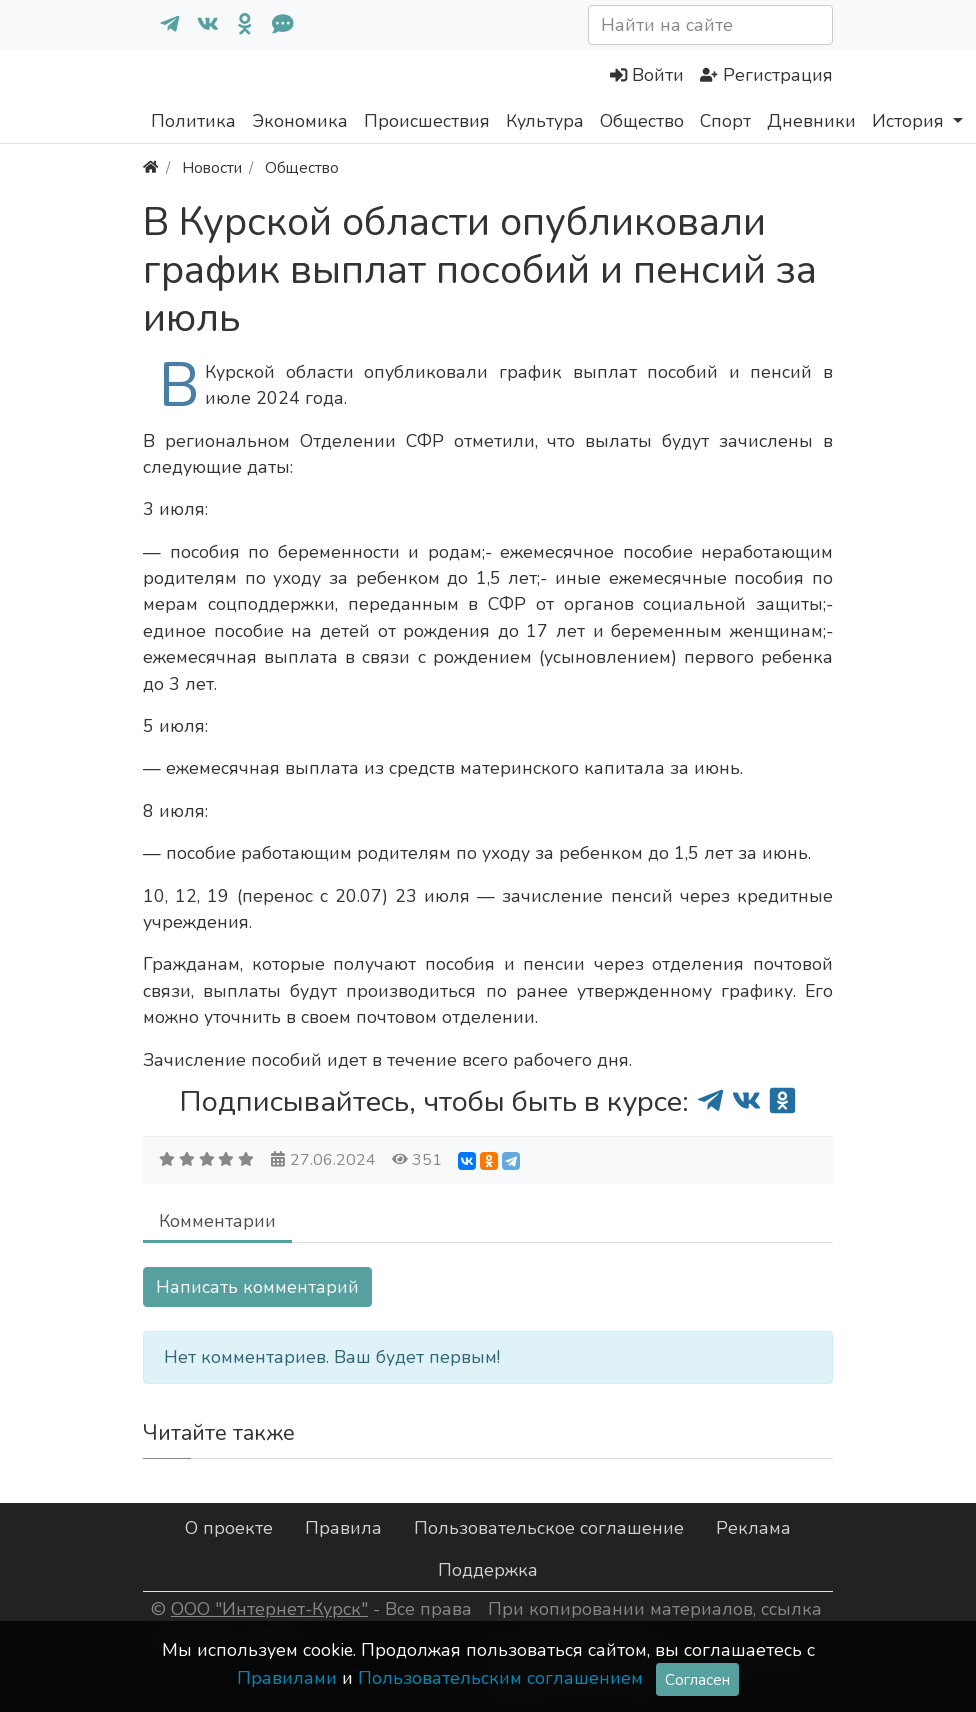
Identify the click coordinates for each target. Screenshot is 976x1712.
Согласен (697, 1679)
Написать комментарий (257, 1287)
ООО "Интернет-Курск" (269, 1609)
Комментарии (217, 1221)
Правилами (287, 1678)
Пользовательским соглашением (500, 1678)
